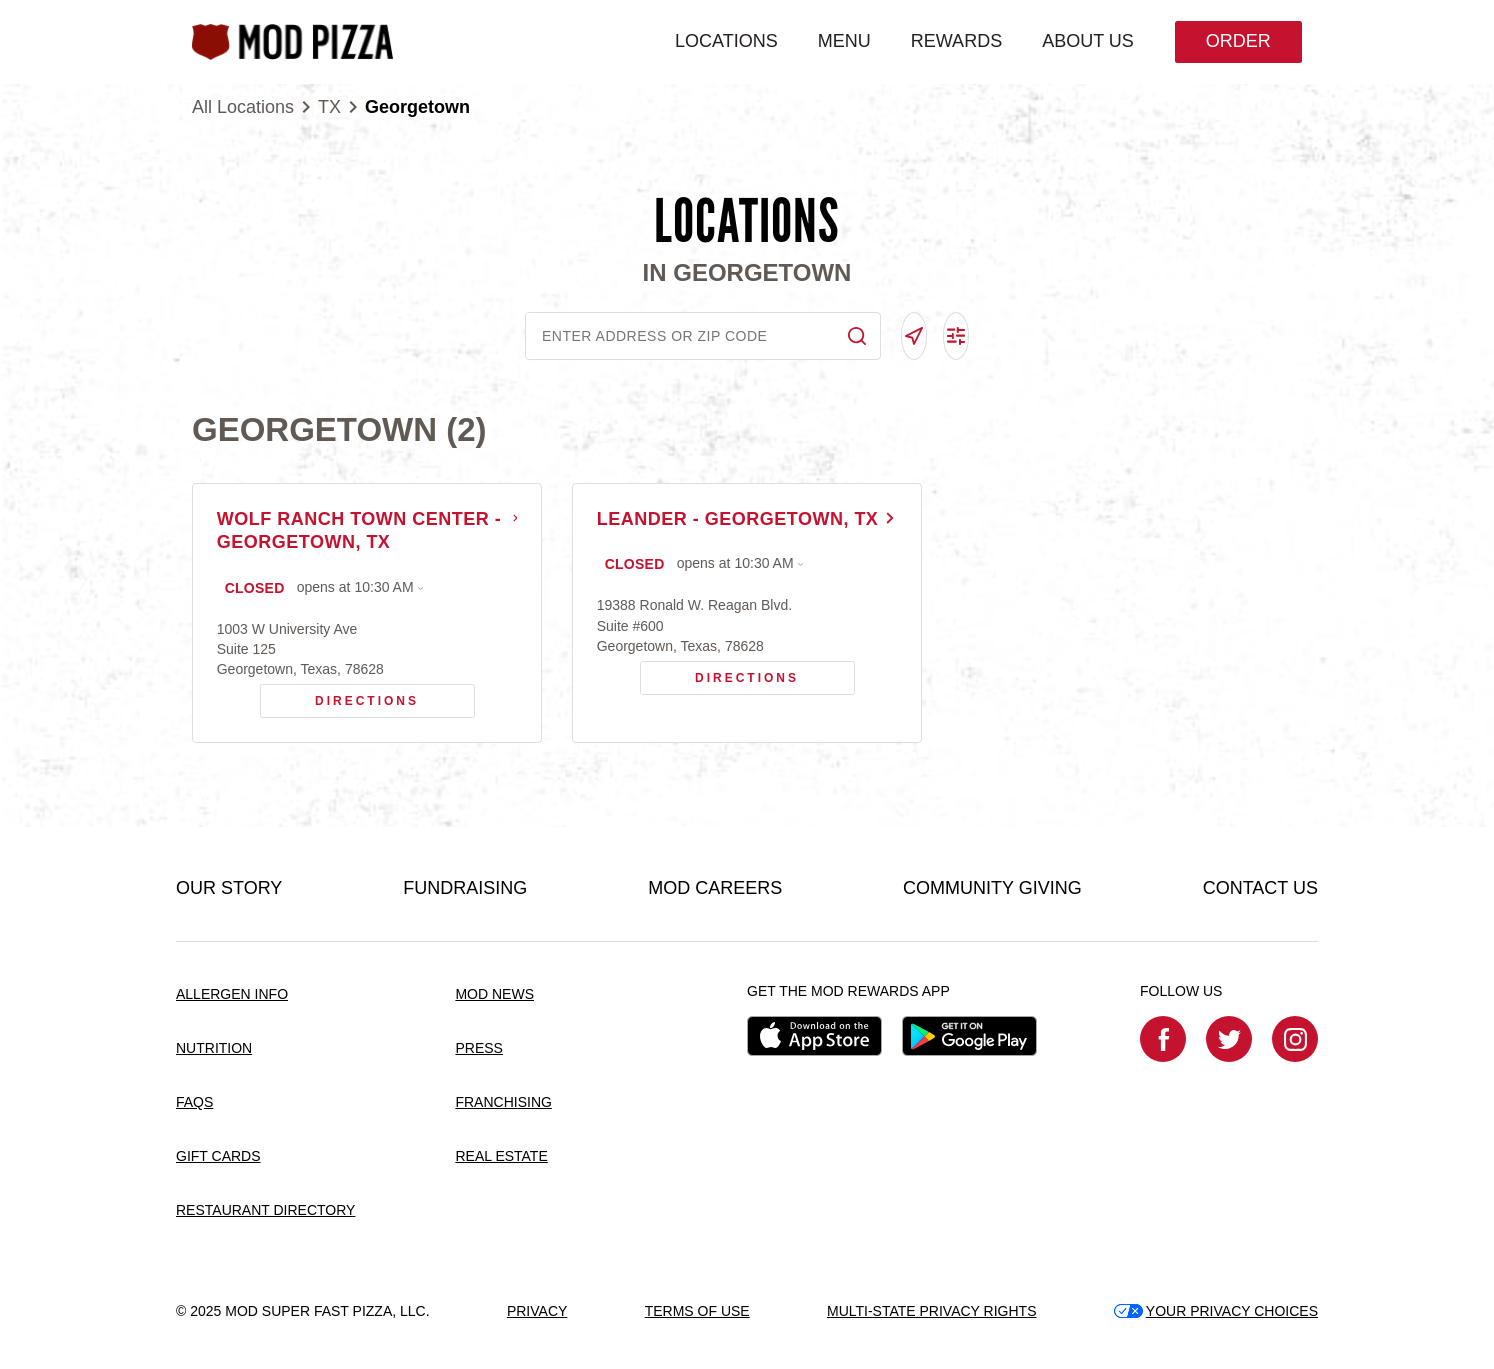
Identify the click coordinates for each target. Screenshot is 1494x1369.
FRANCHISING (503, 1103)
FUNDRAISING (465, 889)
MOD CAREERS (715, 889)
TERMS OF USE (697, 1311)
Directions (340, 697)
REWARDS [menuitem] (955, 41)
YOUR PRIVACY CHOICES (1216, 1311)
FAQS (194, 1103)
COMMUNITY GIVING (992, 889)
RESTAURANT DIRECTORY (265, 1210)
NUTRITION (214, 1049)
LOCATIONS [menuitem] (725, 41)
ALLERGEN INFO (232, 995)
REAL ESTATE (501, 1157)
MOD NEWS (494, 995)
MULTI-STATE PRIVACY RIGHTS (932, 1311)
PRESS (478, 1049)
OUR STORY (229, 889)
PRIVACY (537, 1311)
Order (1237, 41)
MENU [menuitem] (843, 41)
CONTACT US (1260, 889)
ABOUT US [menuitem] (1087, 41)
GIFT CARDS (218, 1157)
